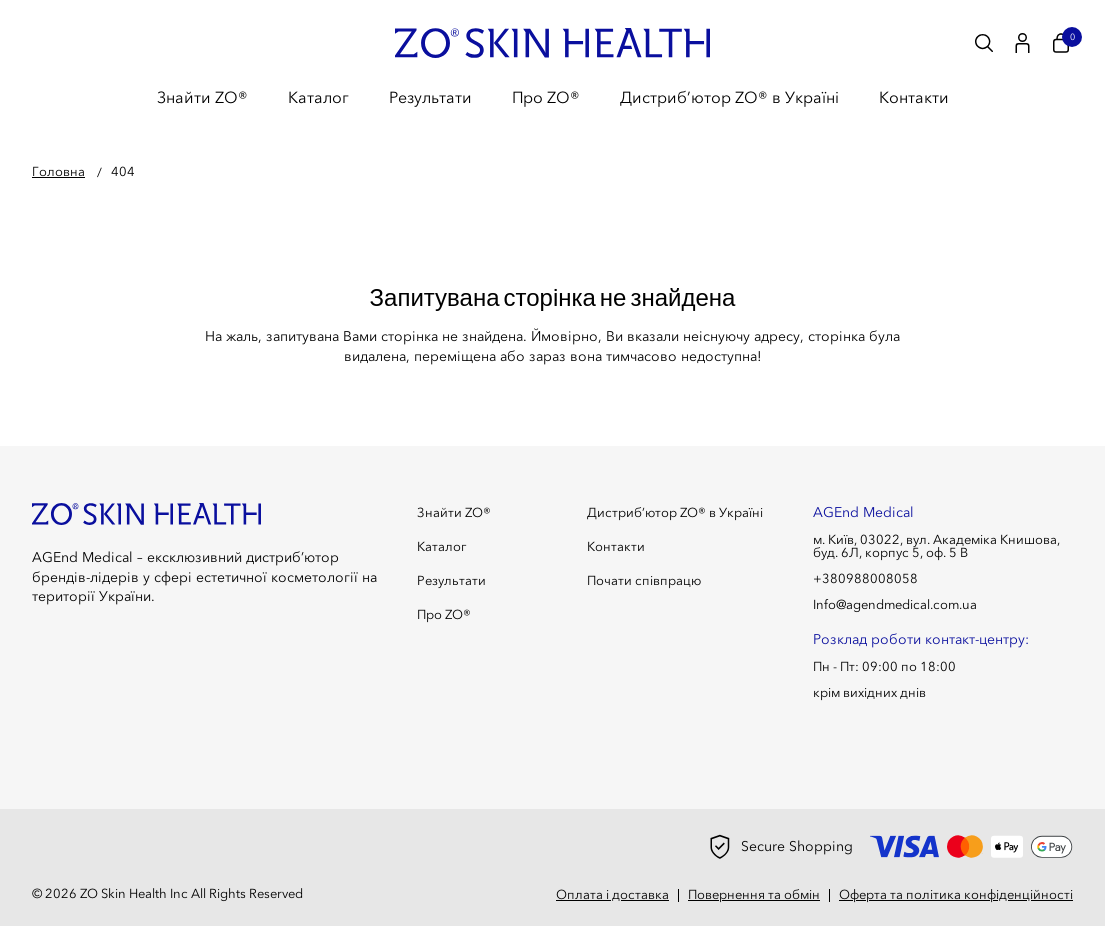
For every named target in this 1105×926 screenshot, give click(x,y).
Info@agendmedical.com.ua (895, 604)
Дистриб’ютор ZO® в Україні (729, 97)
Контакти (914, 97)
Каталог (318, 97)
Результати (430, 97)
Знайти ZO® (202, 97)
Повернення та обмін (754, 894)
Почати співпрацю (644, 580)
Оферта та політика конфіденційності (956, 894)
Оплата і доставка (612, 894)
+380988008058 (865, 578)
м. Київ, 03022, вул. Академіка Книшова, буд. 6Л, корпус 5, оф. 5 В (936, 546)
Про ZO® (546, 97)
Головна (58, 171)
